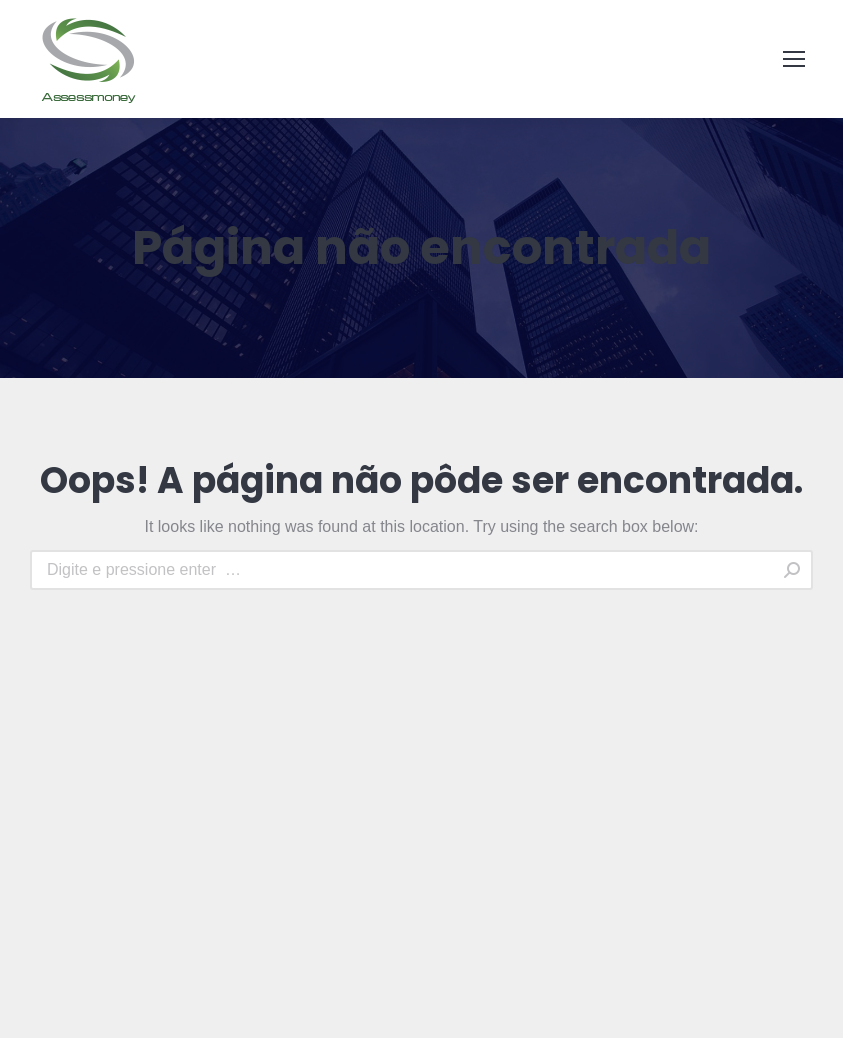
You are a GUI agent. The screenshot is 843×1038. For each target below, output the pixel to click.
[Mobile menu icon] (794, 59)
